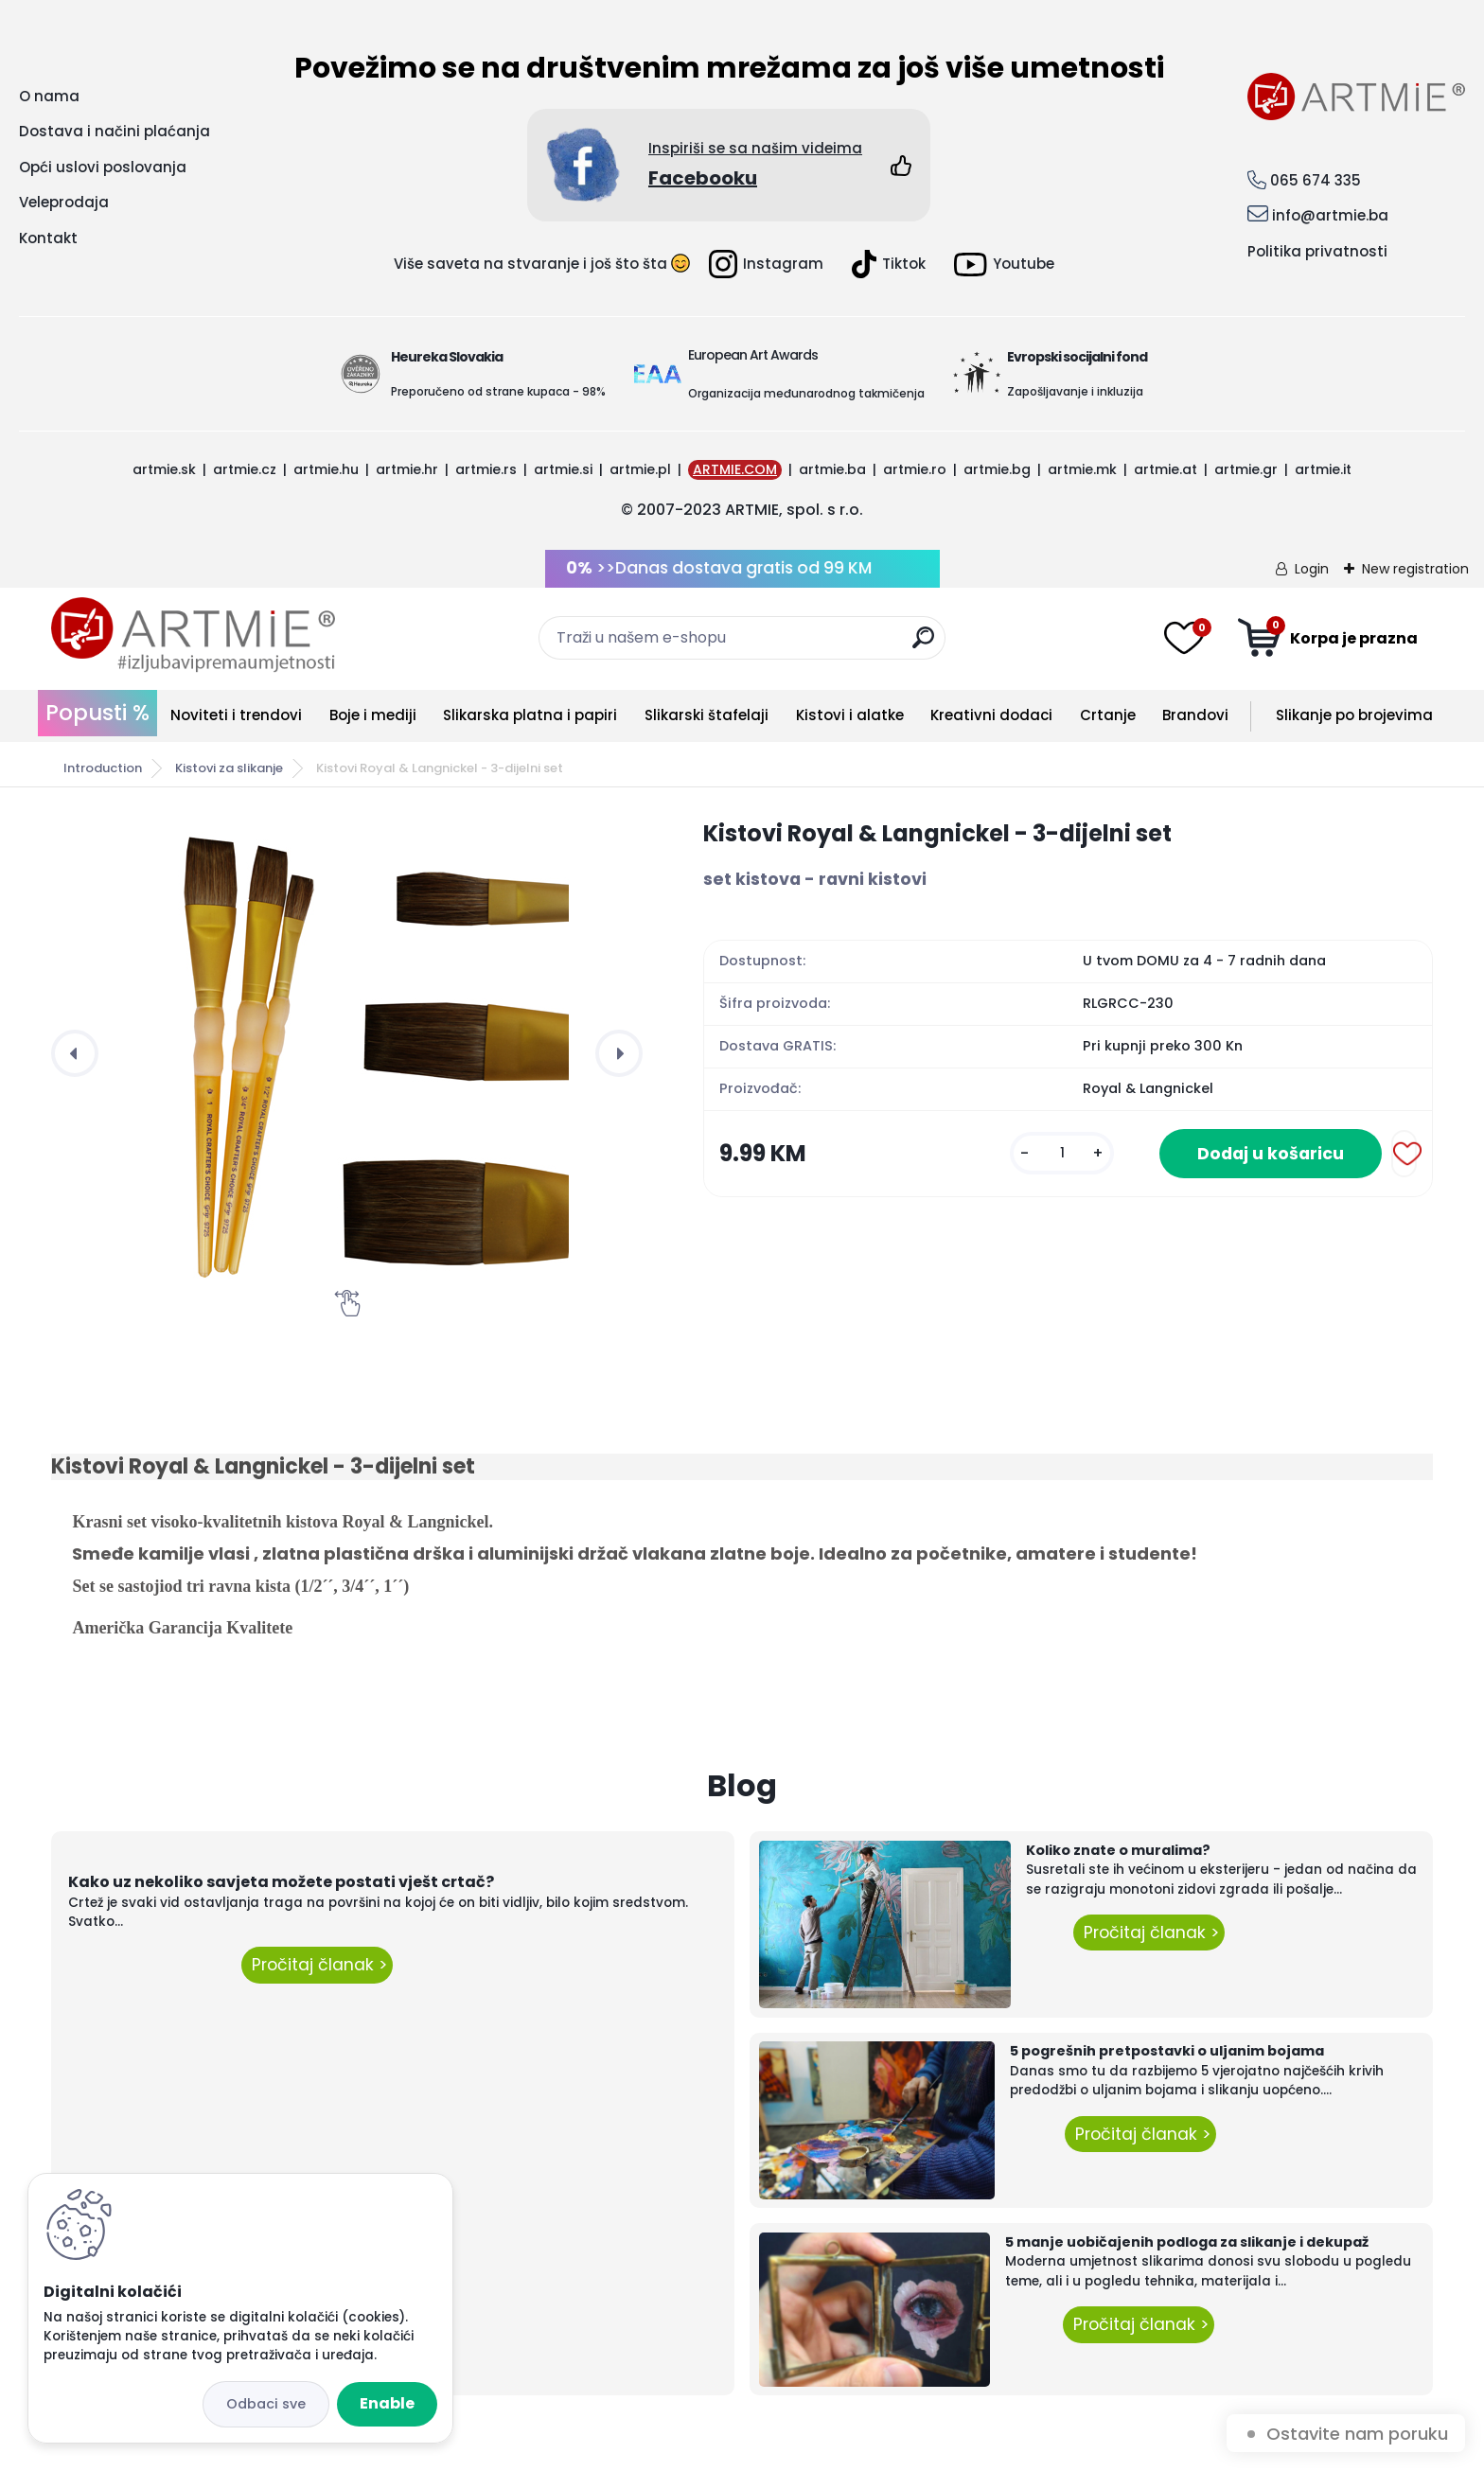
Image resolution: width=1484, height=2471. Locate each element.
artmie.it (1323, 469)
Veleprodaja (64, 202)
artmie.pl (640, 469)
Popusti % (97, 712)
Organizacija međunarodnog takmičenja (806, 393)
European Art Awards (753, 354)
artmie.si (563, 469)
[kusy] (1062, 1153)
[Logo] (193, 635)
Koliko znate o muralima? (1118, 1850)
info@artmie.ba (1330, 215)
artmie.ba (832, 469)
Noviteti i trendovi (236, 715)
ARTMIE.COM (735, 469)
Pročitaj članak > (317, 1964)
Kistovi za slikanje (229, 768)
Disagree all (266, 2404)
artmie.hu (326, 469)
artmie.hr (407, 469)
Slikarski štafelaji (706, 715)
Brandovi (1195, 715)
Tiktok (889, 264)
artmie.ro (914, 469)
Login (1312, 568)
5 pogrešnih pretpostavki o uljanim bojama (1167, 2050)
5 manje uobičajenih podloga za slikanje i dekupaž (1187, 2242)
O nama (49, 96)
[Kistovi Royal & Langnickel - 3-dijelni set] (347, 1053)
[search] (923, 645)
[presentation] (74, 1053)
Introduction (102, 768)
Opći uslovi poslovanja (102, 167)
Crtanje (1108, 715)
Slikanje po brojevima (1354, 715)
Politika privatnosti (1317, 251)
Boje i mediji (372, 715)
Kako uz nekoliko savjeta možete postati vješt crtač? (281, 1882)
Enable (387, 2403)
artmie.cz (244, 469)
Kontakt (48, 238)
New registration (1415, 568)
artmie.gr (1246, 469)
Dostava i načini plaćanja (114, 131)
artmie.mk (1082, 469)
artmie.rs (486, 469)
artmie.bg (997, 469)
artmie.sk (164, 469)
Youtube (1004, 264)
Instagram (766, 264)
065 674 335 (1315, 180)
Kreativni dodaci (991, 715)
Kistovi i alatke (850, 715)
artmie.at (1165, 469)
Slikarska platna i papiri (530, 715)
